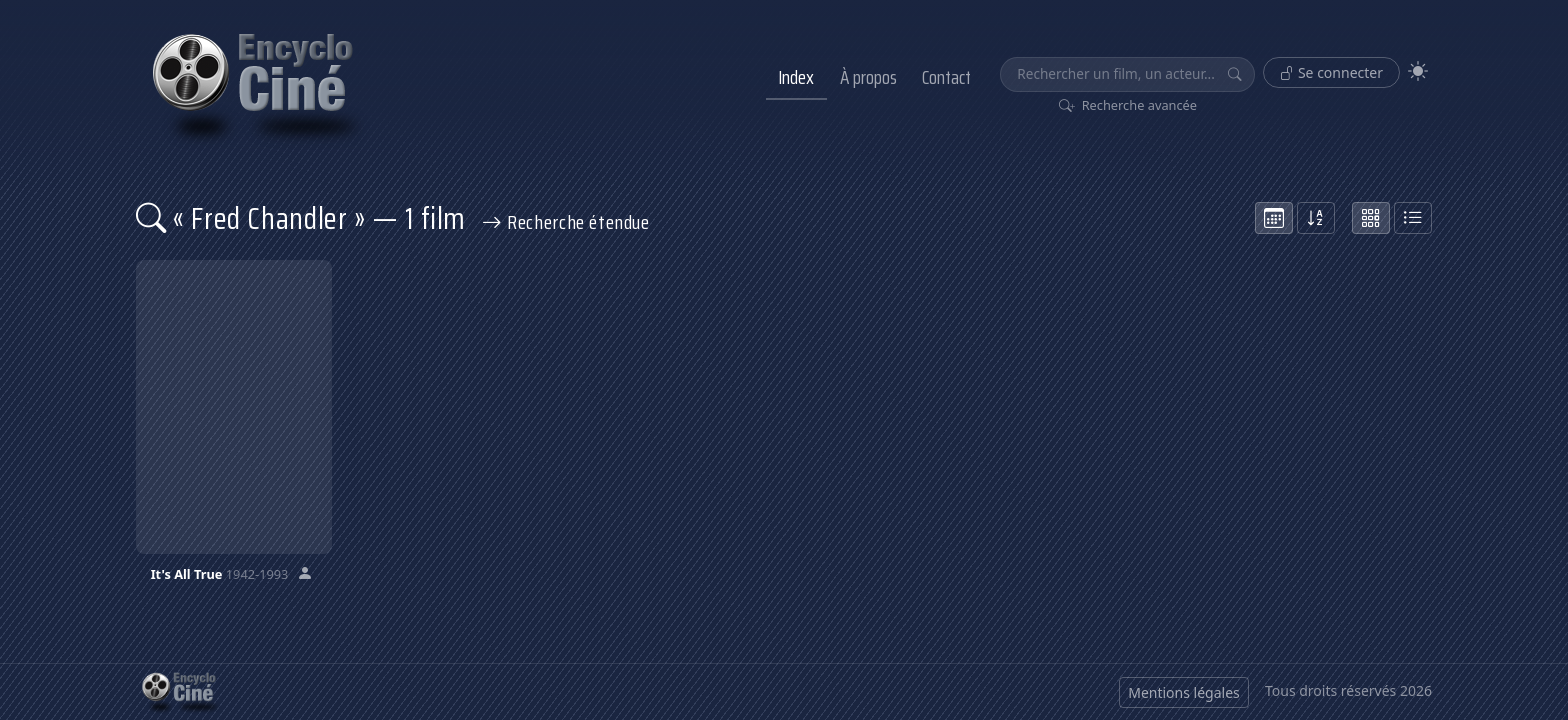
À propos (868, 77)
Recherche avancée (1128, 105)
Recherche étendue (566, 222)
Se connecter (1331, 72)
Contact (946, 77)
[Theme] (1418, 71)
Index (796, 77)
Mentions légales (1184, 692)
